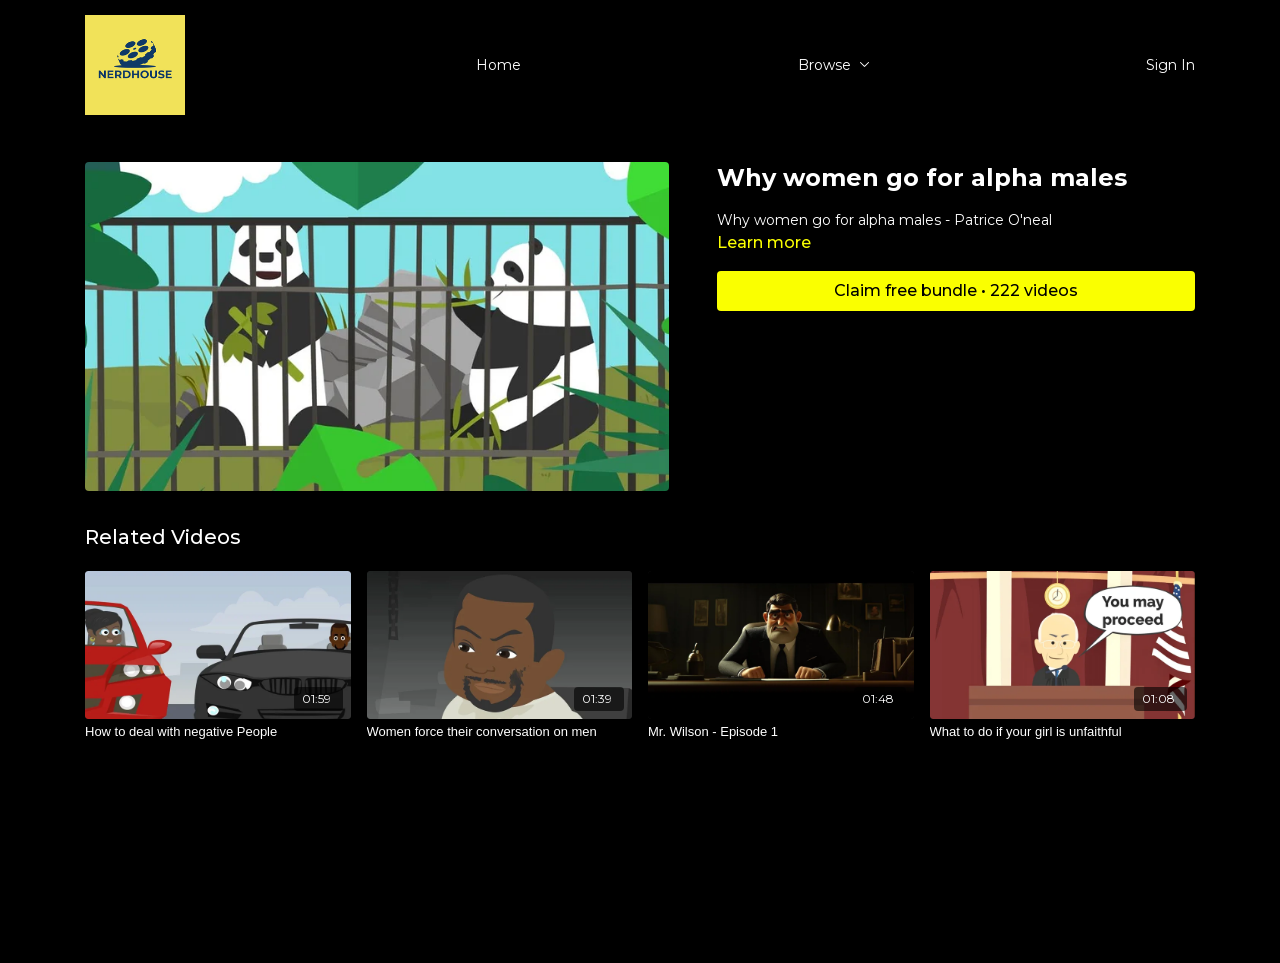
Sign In (1170, 65)
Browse (834, 65)
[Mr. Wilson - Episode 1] (781, 732)
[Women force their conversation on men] (500, 732)
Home (498, 65)
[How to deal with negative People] (218, 732)
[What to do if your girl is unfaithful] (1063, 732)
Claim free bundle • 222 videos (956, 290)
